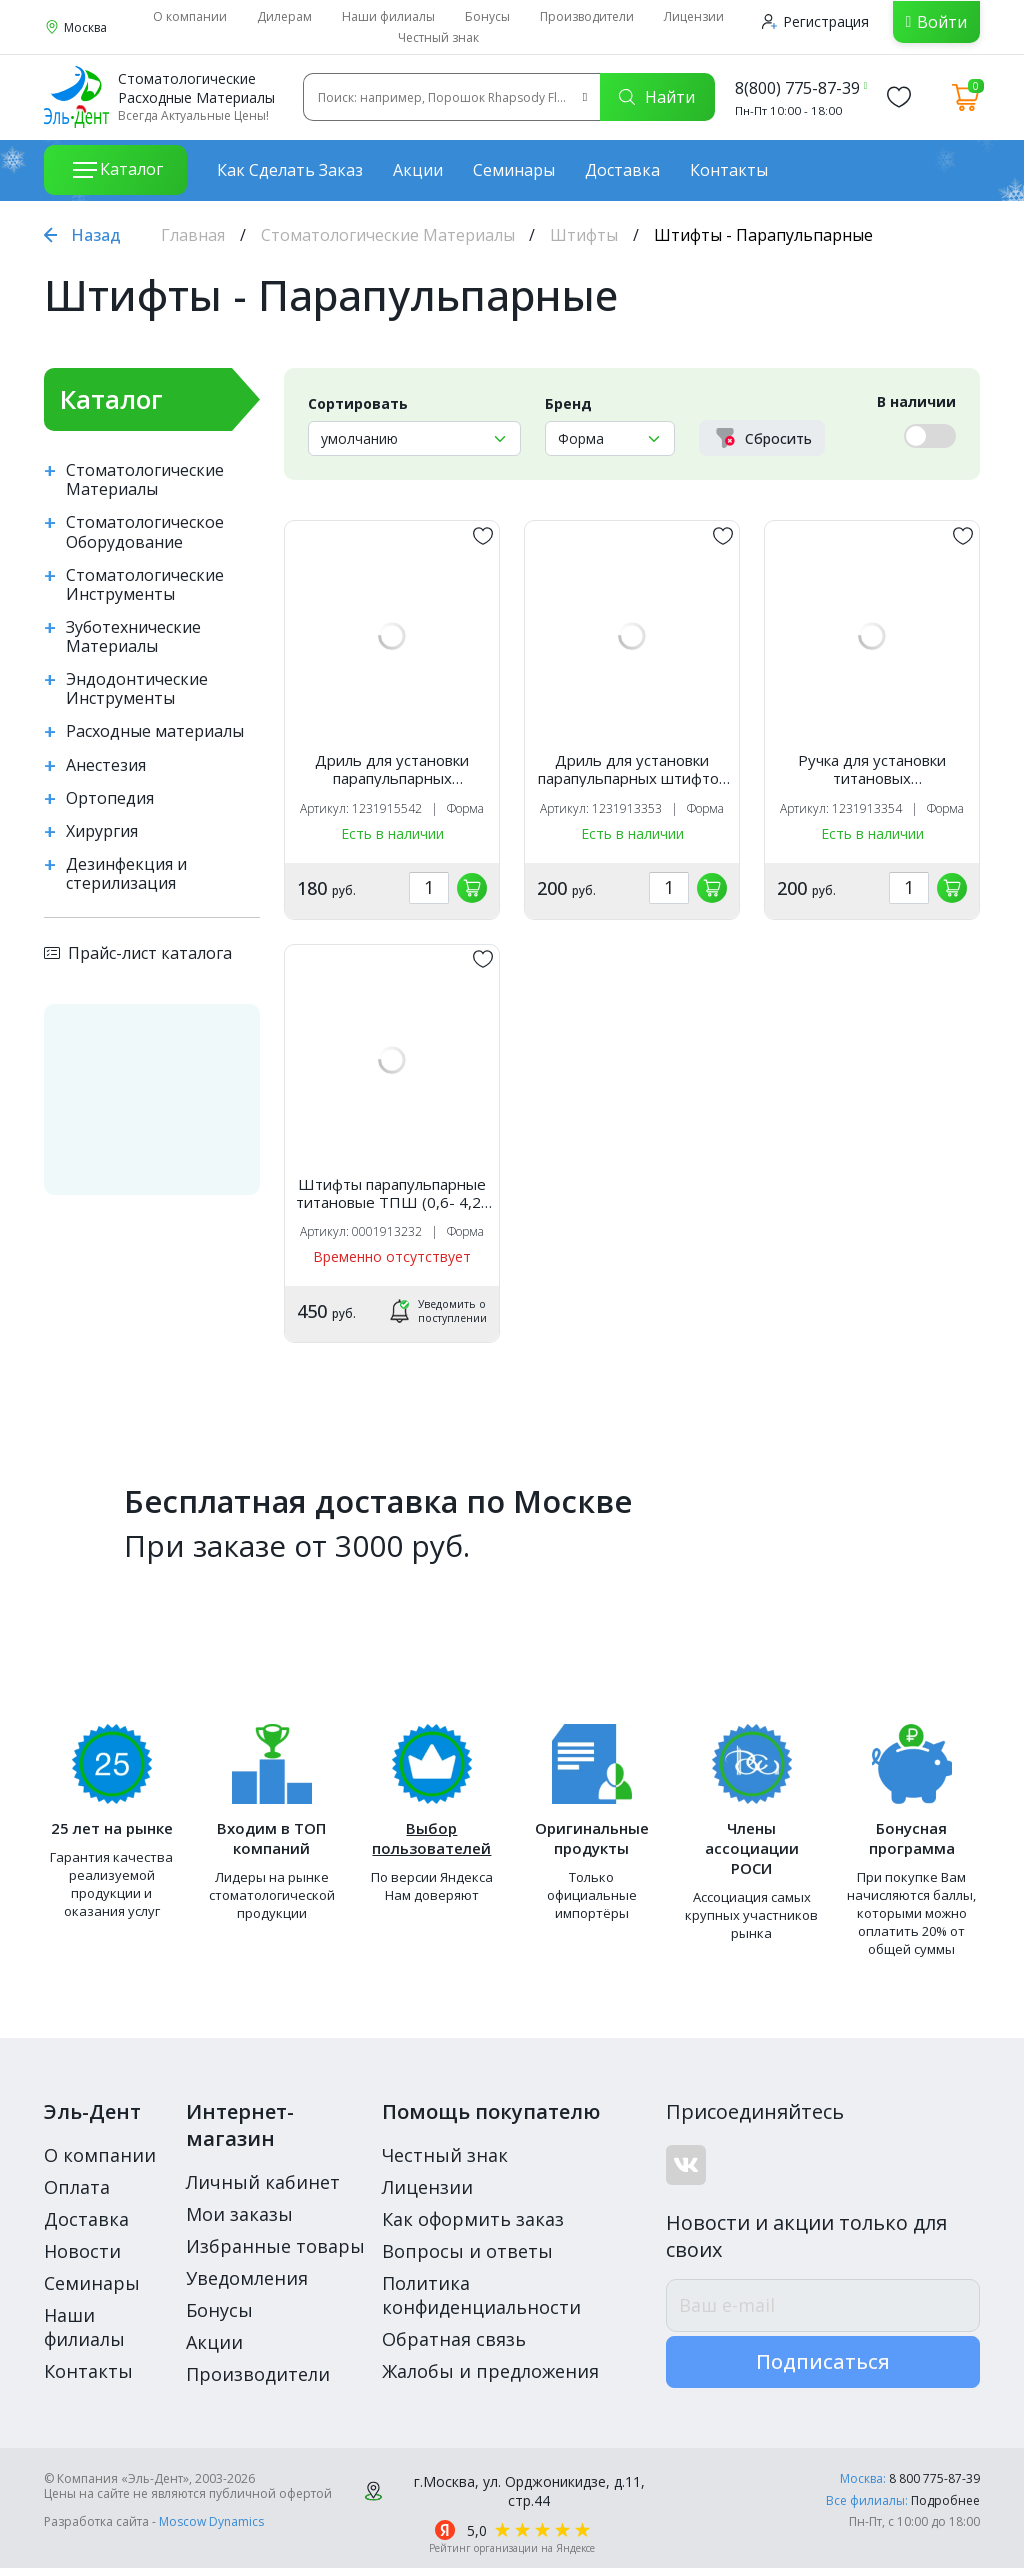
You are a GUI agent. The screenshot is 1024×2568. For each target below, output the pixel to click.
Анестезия (106, 765)
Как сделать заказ (290, 170)
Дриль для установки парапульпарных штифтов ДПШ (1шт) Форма (632, 769)
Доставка (622, 170)
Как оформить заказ (473, 2219)
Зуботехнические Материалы (133, 637)
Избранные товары (275, 2246)
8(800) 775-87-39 (797, 88)
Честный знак (438, 37)
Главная (193, 235)
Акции (418, 170)
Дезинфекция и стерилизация (126, 874)
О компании (190, 16)
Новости (82, 2251)
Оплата (77, 2187)
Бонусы (487, 16)
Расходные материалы (155, 731)
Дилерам (284, 16)
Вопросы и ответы (467, 2251)
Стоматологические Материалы (388, 235)
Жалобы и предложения (490, 2371)
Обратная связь (454, 2339)
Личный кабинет (263, 2182)
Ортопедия (110, 798)
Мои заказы (239, 2214)
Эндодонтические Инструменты (137, 689)
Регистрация (815, 21)
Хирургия (102, 831)
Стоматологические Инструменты (145, 585)
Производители (587, 16)
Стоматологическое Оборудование (145, 532)
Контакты (729, 170)
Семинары (514, 170)
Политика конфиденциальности (481, 2295)
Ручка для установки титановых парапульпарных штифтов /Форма (872, 769)
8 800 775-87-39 (934, 2478)
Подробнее (945, 2500)
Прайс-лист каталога (138, 953)
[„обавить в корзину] (472, 888)
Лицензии (694, 16)
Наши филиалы (388, 16)
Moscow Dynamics (211, 2521)
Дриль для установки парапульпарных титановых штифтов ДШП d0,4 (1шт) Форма (392, 769)
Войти (942, 22)
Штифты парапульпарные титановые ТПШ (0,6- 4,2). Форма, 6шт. (392, 1193)
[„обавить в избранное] (483, 536)
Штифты (584, 235)
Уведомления (247, 2278)
